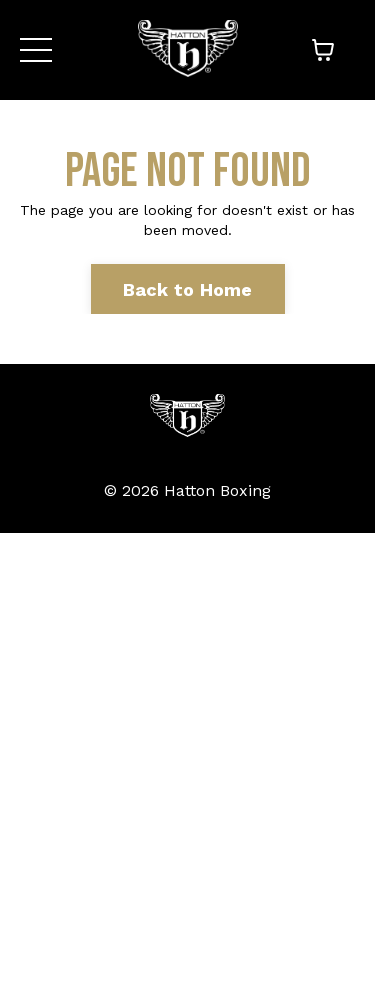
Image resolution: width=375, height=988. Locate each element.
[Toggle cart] (323, 50)
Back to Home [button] (188, 289)
